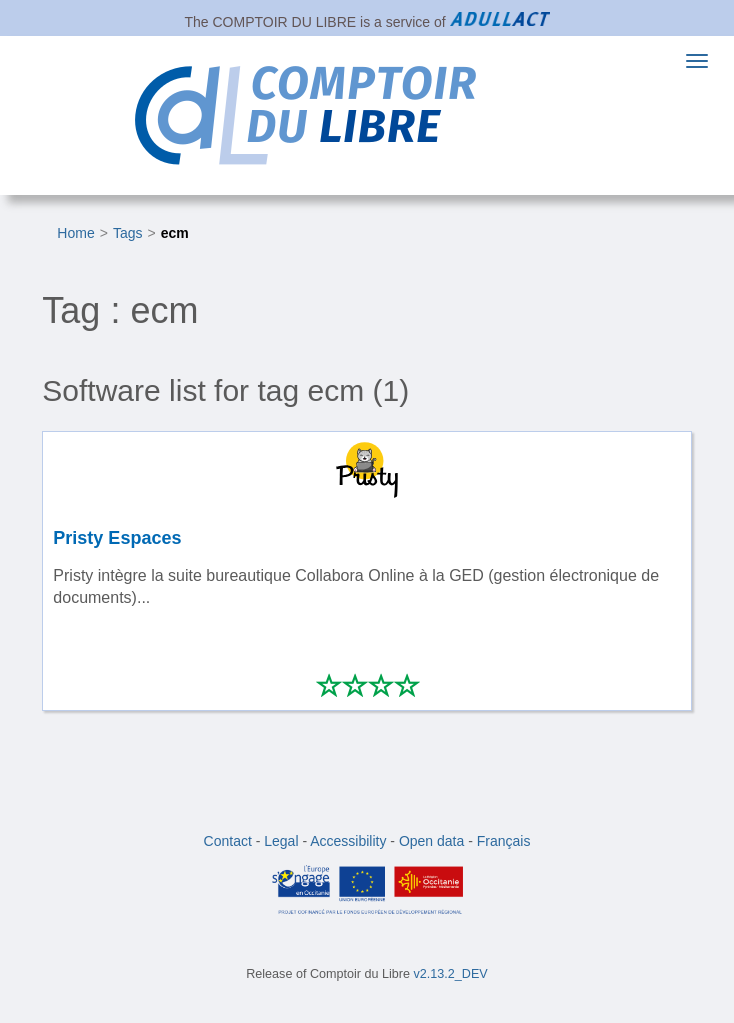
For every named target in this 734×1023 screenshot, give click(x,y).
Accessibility (348, 841)
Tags (128, 233)
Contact (228, 841)
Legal (281, 841)
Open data (431, 841)
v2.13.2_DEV (451, 974)
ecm (175, 233)
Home (75, 233)
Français (504, 841)
